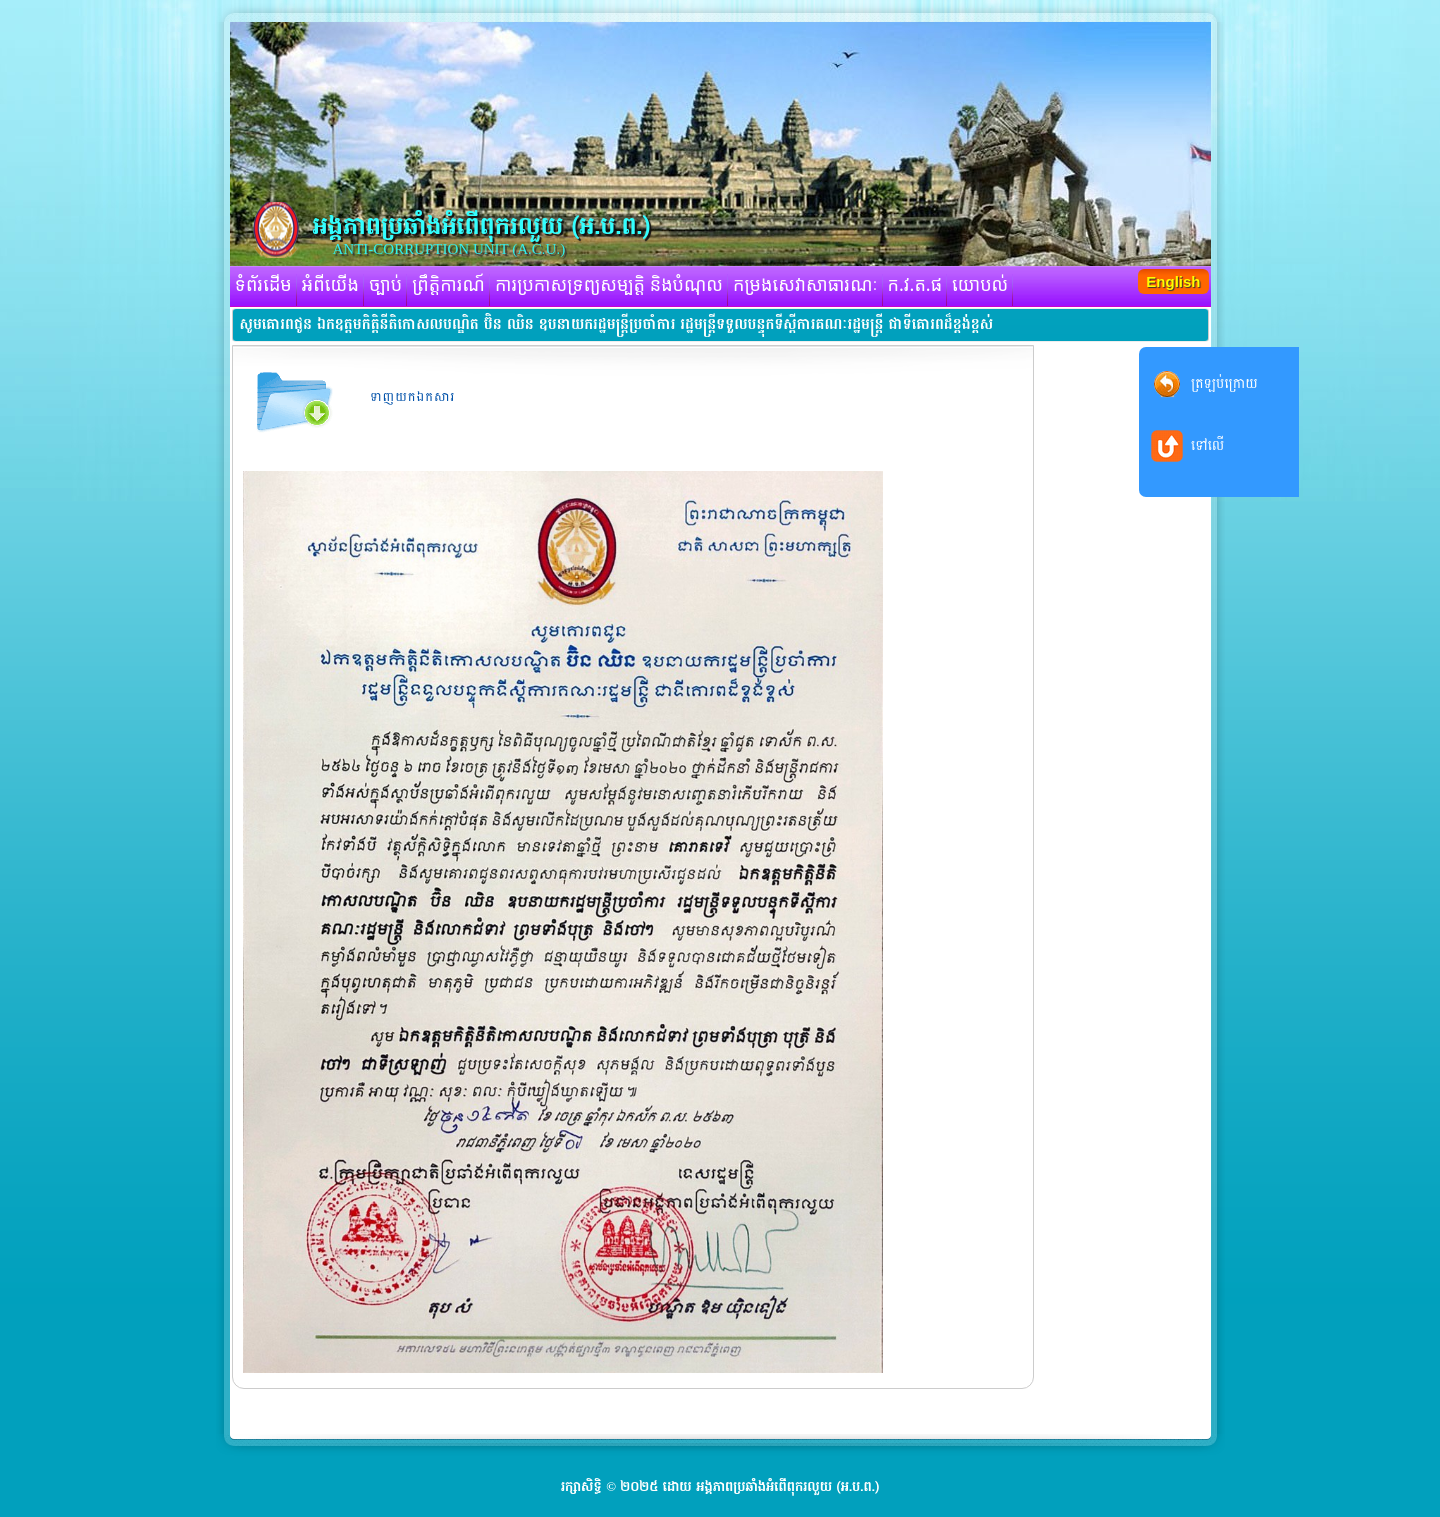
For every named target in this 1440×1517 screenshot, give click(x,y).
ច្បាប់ (385, 286)
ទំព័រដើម (263, 286)
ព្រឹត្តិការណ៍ (448, 286)
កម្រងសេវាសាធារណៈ (805, 286)
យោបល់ (980, 286)
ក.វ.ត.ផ (915, 286)
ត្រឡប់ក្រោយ (1224, 383)
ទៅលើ (1207, 445)
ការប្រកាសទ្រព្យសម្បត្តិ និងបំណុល (609, 286)
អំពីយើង (330, 286)
